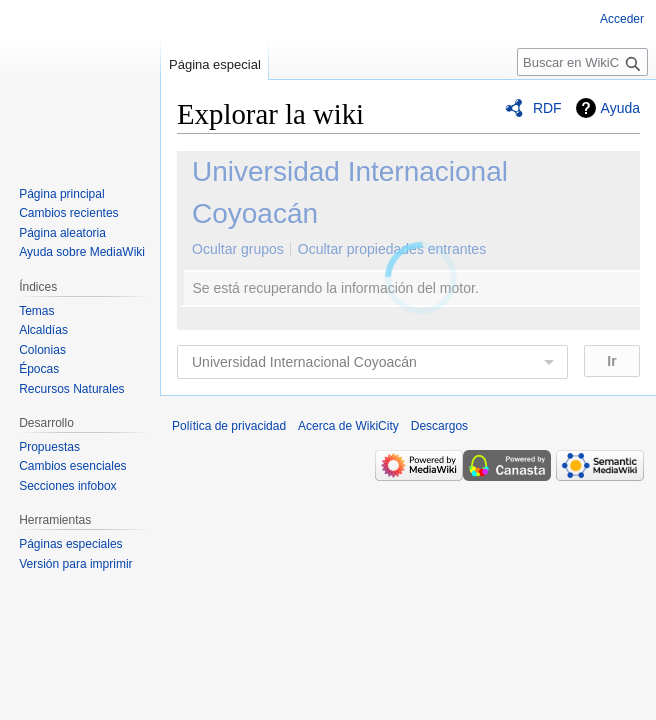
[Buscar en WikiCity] (582, 62)
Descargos (439, 426)
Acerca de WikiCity (348, 426)
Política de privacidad (229, 426)
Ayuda (620, 108)
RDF (547, 108)
